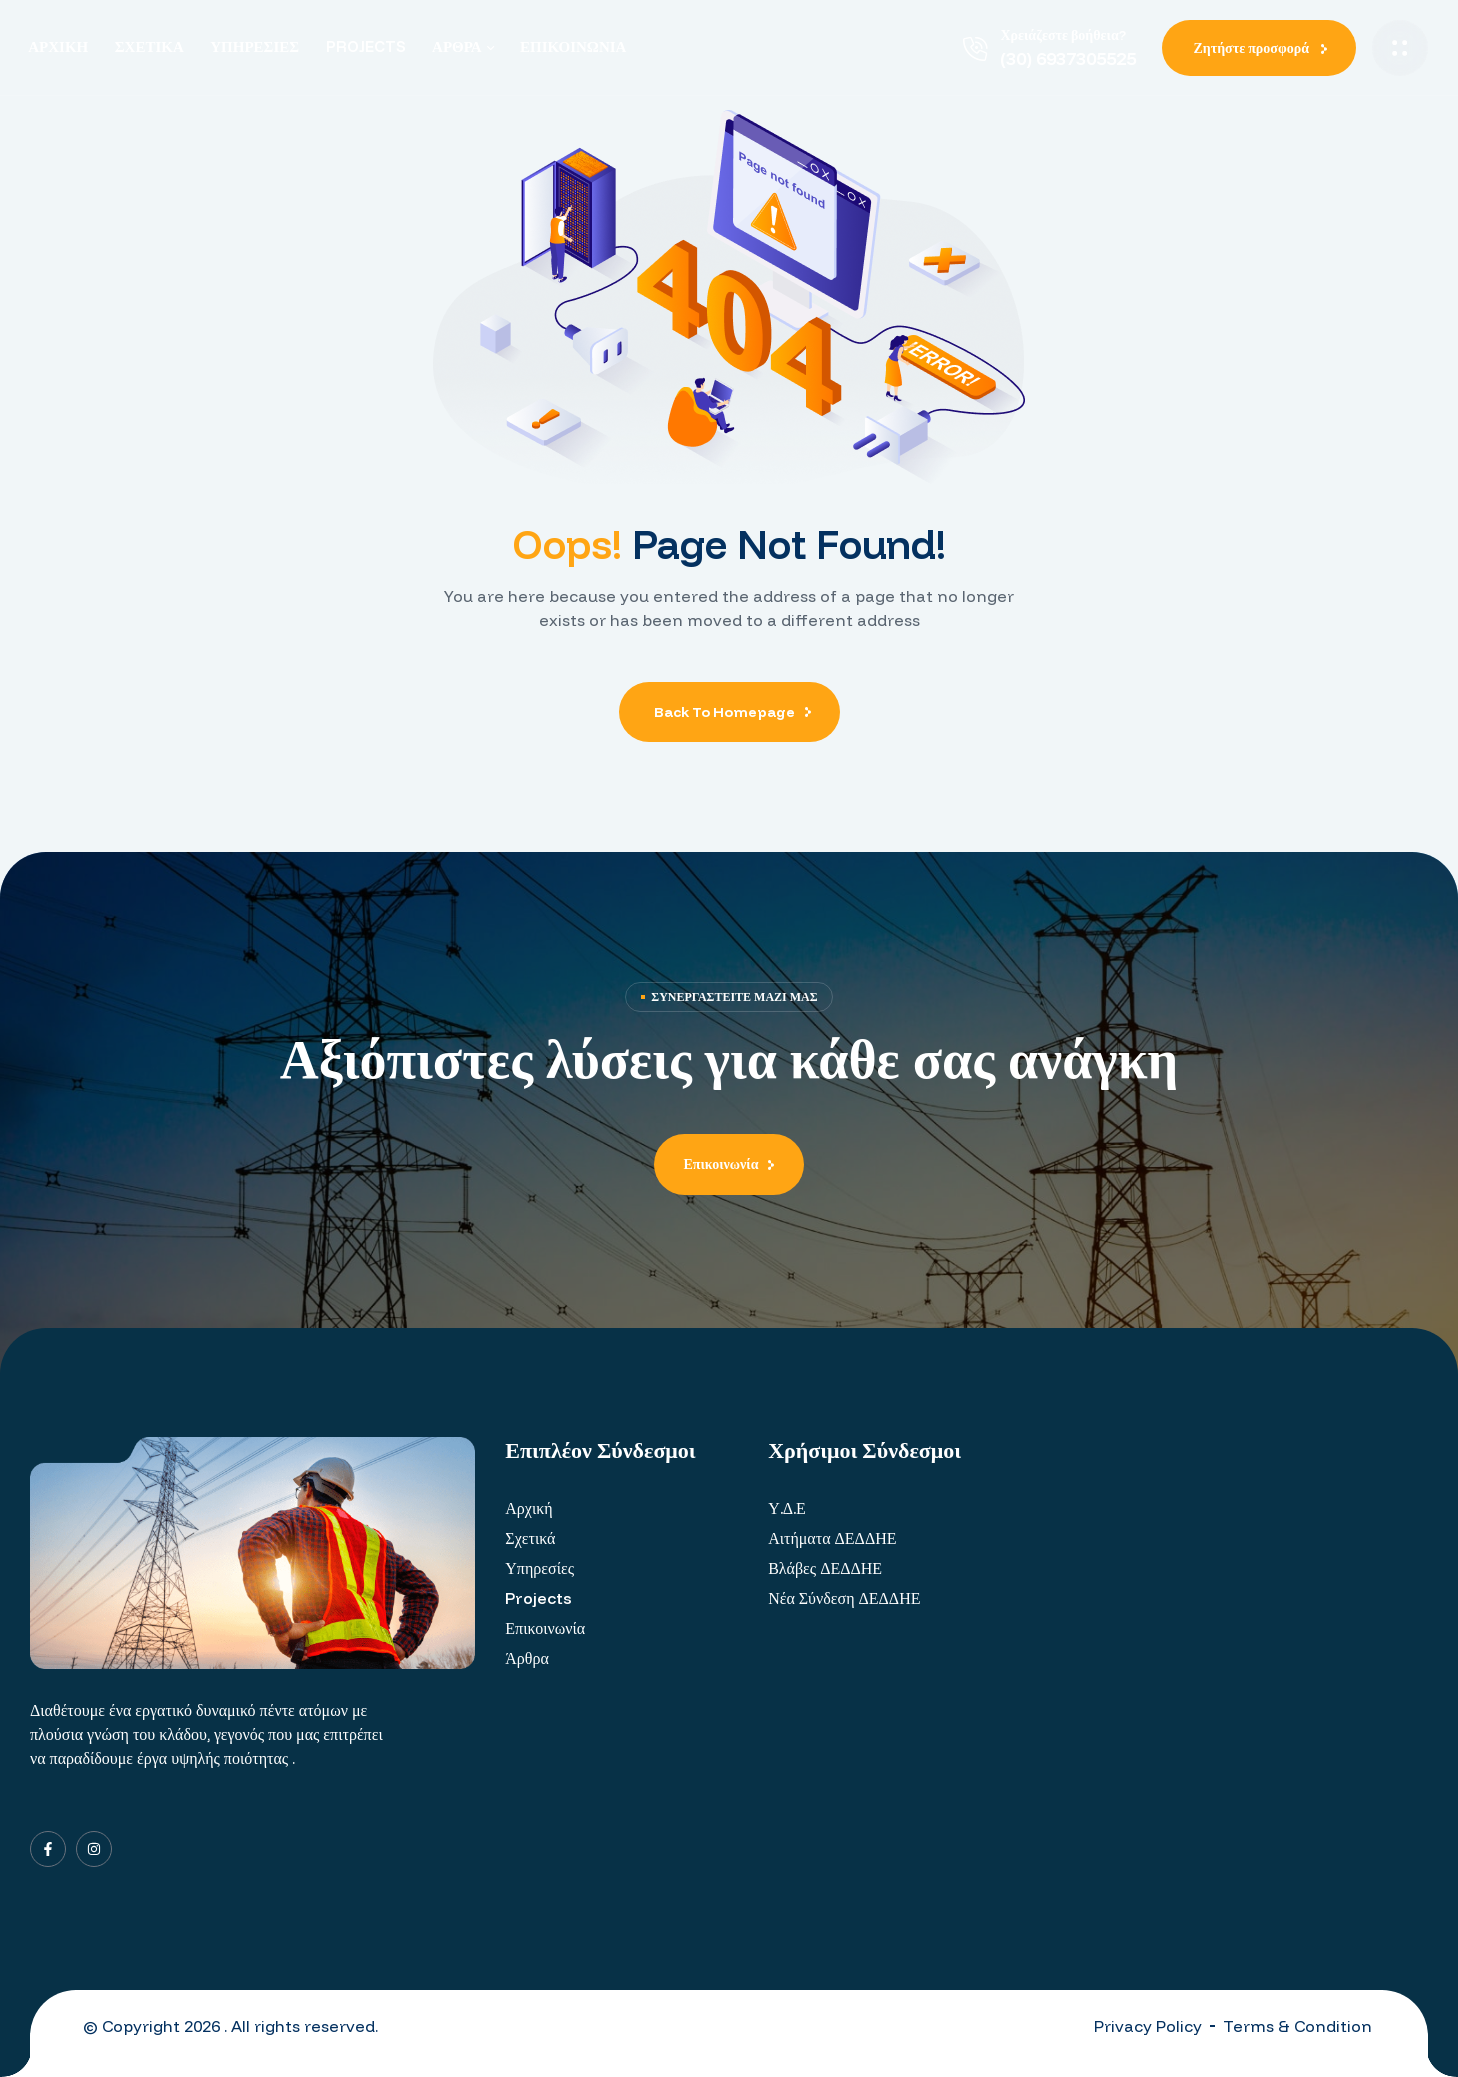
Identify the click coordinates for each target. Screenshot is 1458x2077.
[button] (1259, 48)
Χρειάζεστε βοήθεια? (1062, 35)
